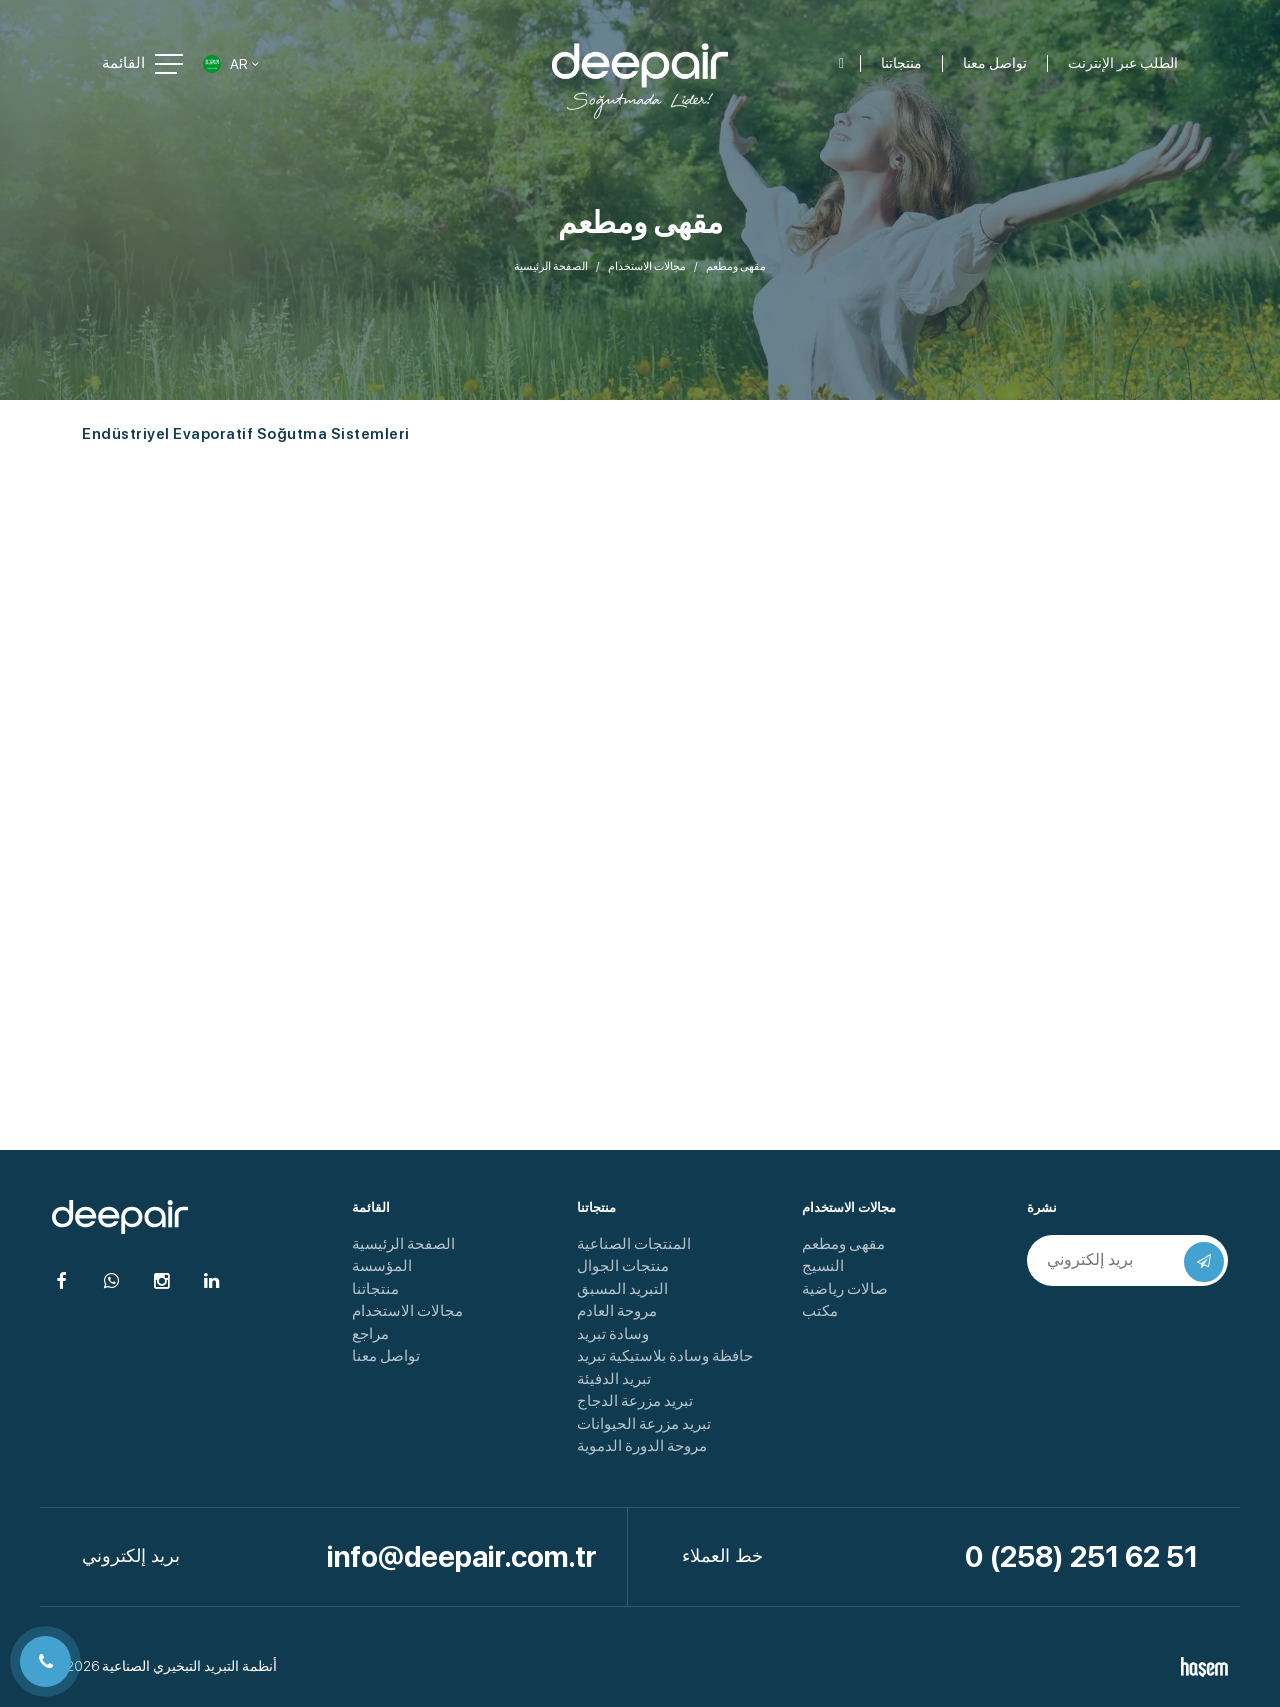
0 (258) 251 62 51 (1081, 1556)
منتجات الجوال (623, 1266)
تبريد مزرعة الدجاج (635, 1401)
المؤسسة (382, 1266)
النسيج (823, 1266)
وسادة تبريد (613, 1334)
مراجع (370, 1334)
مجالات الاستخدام (647, 266)
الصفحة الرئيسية (551, 266)
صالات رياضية (845, 1289)
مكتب (820, 1311)
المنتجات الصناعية (634, 1244)
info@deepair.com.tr (462, 1556)
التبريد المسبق (622, 1289)
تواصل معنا (386, 1356)
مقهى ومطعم (843, 1244)
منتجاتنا (375, 1289)
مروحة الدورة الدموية (642, 1446)
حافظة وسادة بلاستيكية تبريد (665, 1356)
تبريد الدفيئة (614, 1379)
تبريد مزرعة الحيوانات (644, 1424)
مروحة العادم (617, 1311)
